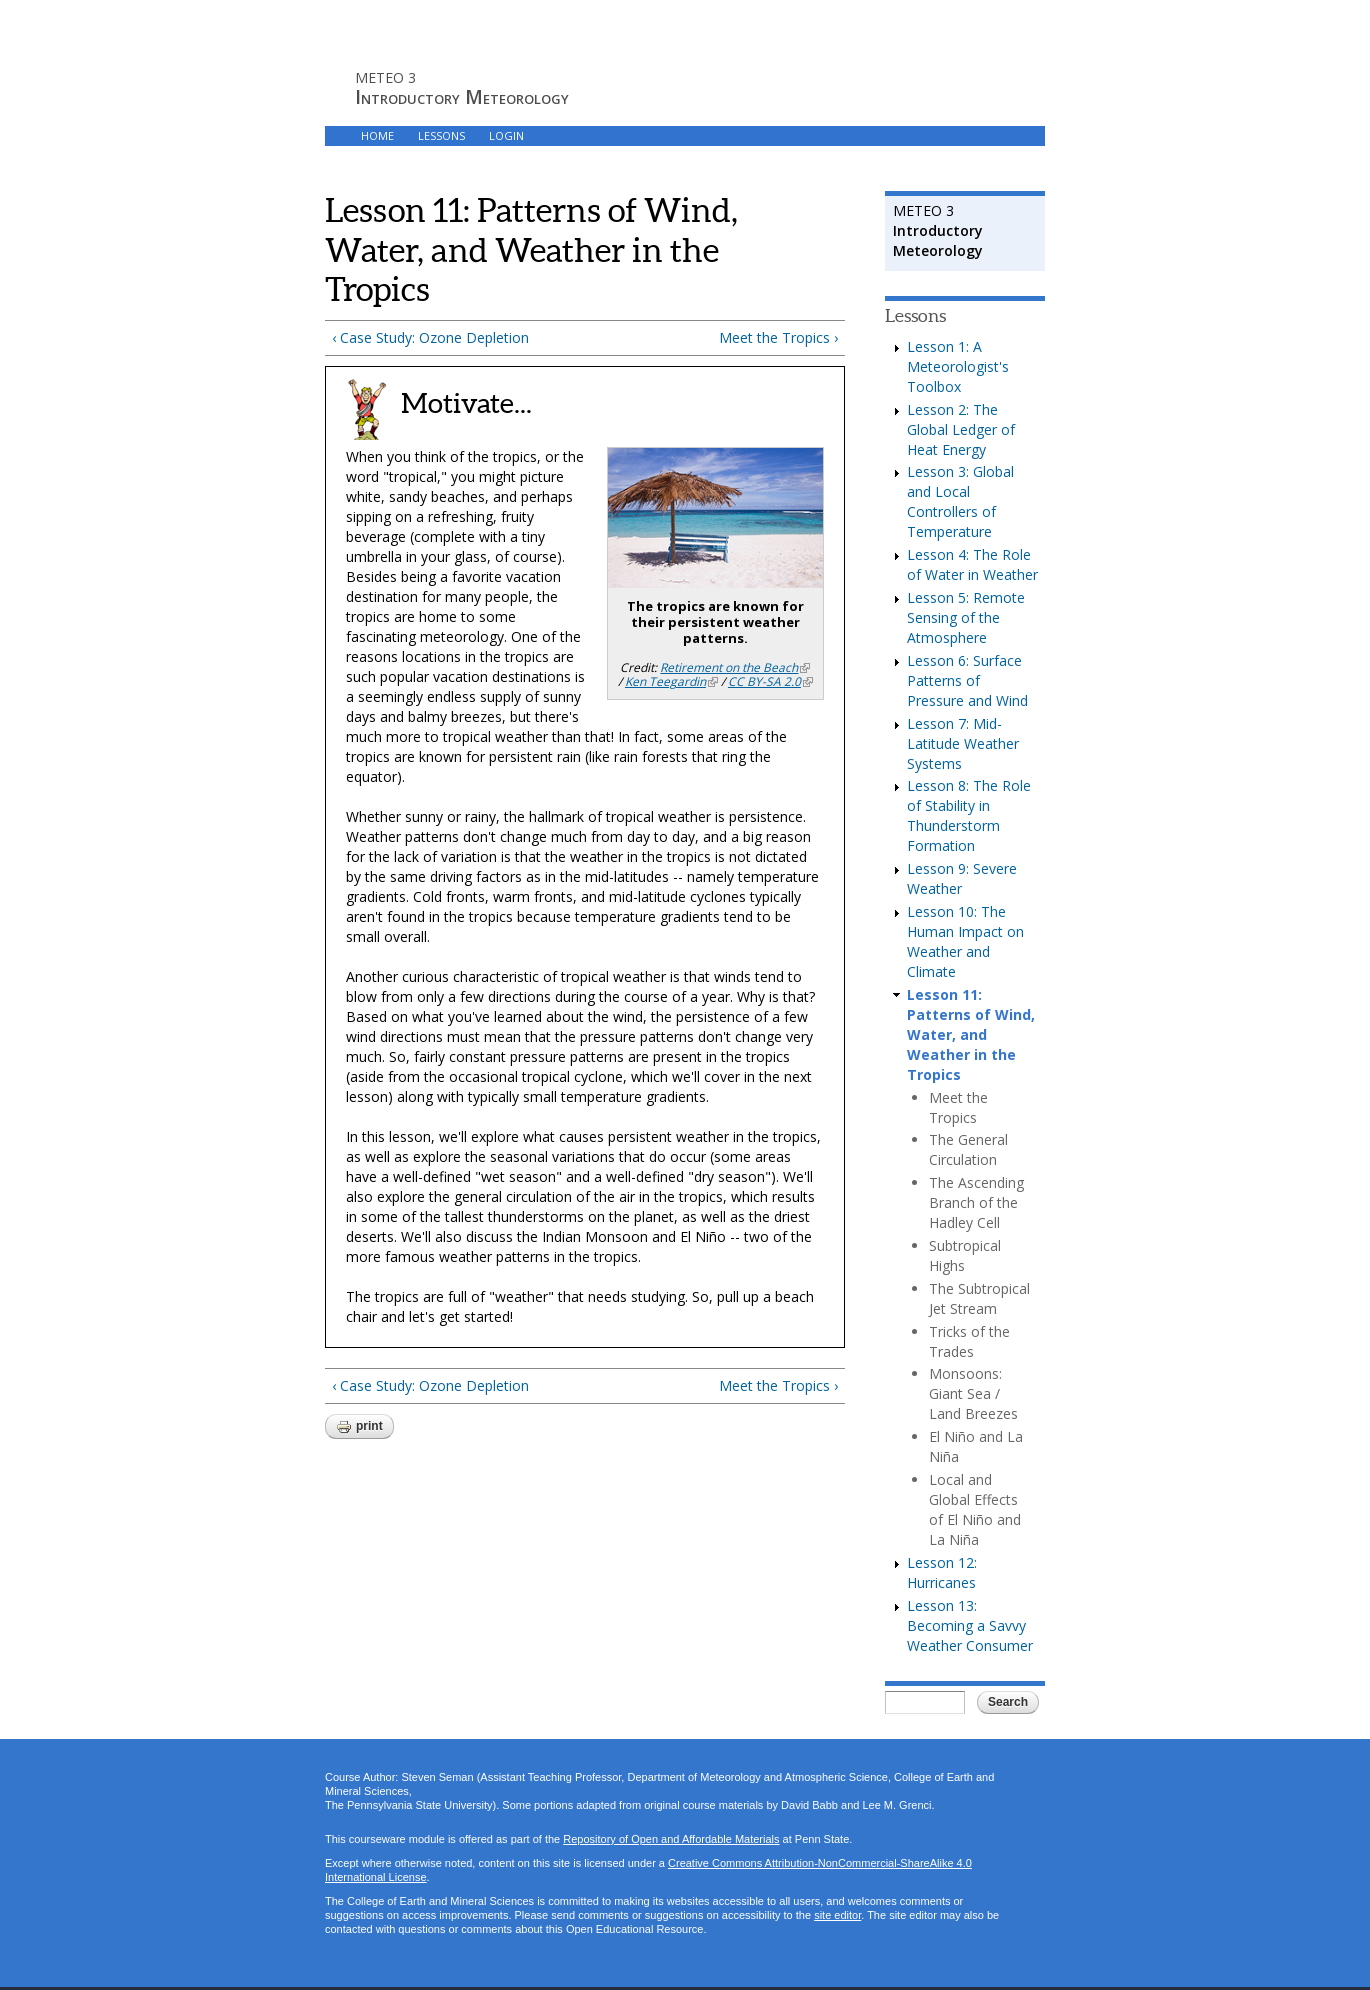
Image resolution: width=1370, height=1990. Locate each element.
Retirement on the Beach (735, 667)
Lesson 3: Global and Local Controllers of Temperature (960, 501)
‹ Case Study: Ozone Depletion (430, 337)
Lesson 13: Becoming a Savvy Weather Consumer (970, 1625)
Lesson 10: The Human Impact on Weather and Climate (965, 941)
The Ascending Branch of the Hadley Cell (976, 1202)
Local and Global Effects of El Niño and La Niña (975, 1509)
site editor (837, 1915)
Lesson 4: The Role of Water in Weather (972, 564)
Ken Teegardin (671, 681)
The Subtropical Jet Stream (979, 1298)
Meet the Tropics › (778, 337)
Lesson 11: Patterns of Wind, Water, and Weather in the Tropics (971, 1034)
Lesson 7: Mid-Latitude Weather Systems (963, 743)
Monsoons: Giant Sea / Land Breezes (973, 1393)
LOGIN (506, 135)
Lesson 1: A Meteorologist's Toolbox (958, 366)
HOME (377, 135)
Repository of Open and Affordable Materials (671, 1839)
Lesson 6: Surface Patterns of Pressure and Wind (967, 680)
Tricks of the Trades (969, 1341)
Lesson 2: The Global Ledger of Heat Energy (961, 429)
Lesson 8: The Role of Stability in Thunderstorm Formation (969, 815)
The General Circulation (968, 1149)
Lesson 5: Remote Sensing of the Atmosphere (966, 617)
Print (359, 1427)
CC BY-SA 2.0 (770, 681)
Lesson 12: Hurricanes (942, 1572)
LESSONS (441, 135)
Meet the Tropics (958, 1107)
